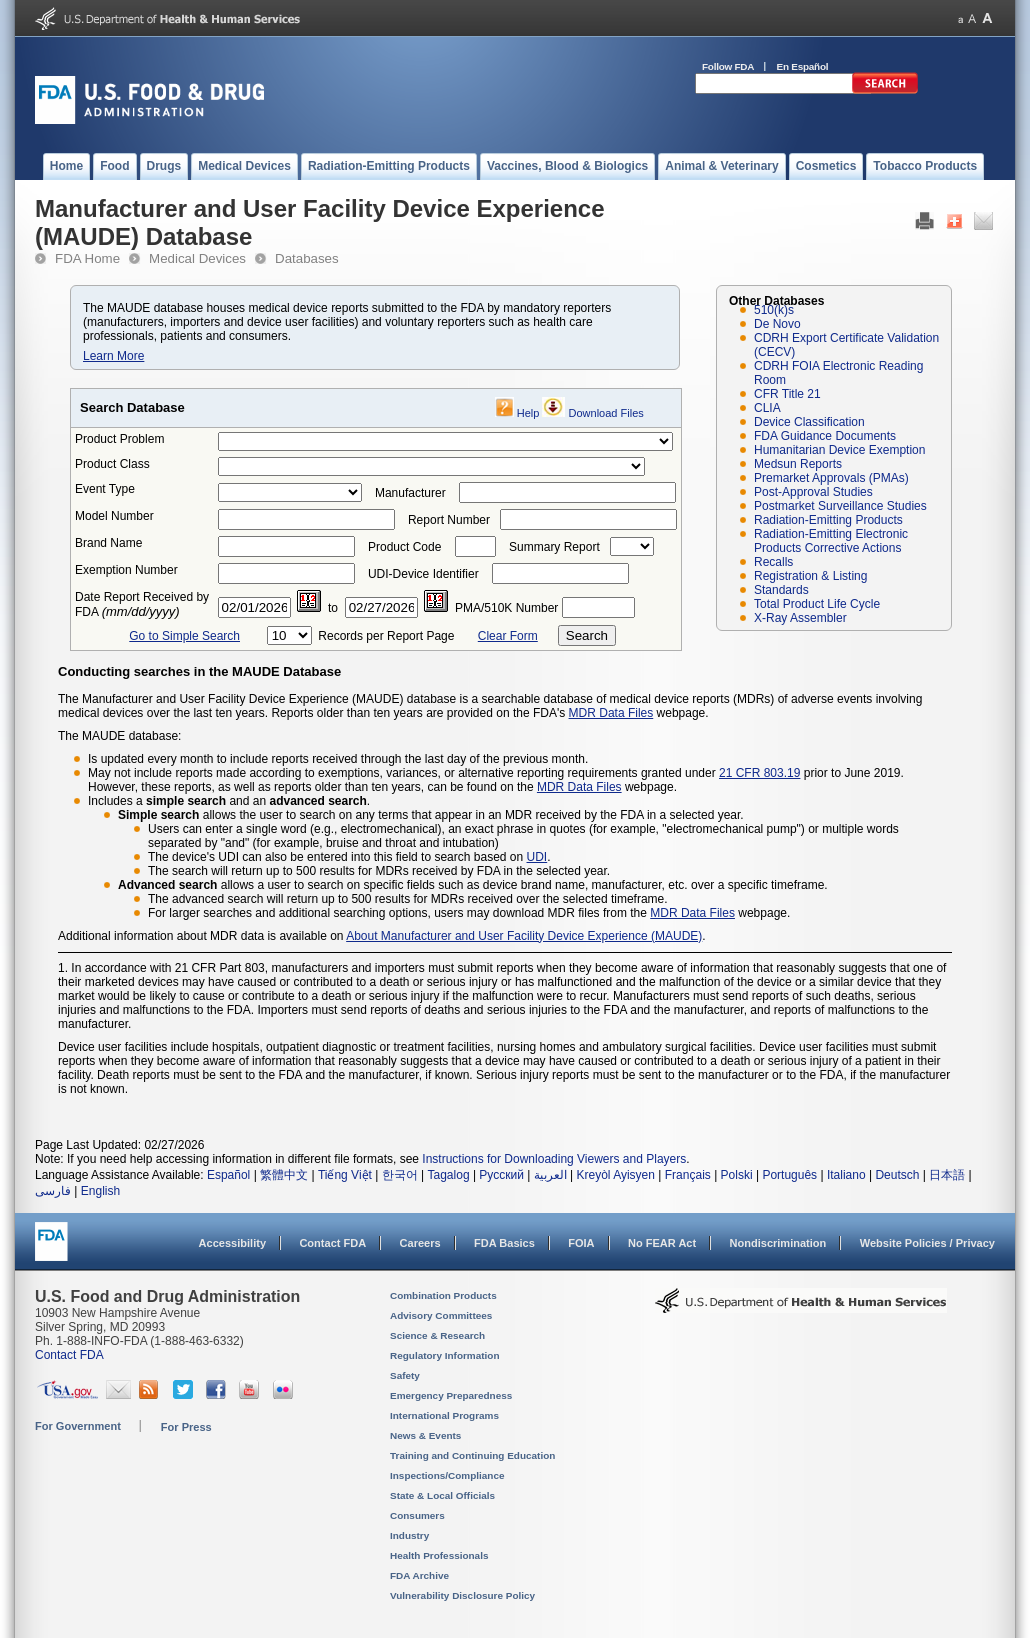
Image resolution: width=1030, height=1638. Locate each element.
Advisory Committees (441, 1315)
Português (789, 1175)
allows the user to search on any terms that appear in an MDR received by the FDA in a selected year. (431, 815)
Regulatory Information (445, 1355)
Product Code (404, 547)
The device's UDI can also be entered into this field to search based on (337, 857)
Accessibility (232, 1243)
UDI (537, 857)
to (333, 608)
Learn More (113, 356)
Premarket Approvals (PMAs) (831, 478)
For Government (78, 1426)
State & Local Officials (442, 1495)
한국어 (400, 1175)
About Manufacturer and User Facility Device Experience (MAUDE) (524, 936)
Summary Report (554, 547)
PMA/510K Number (506, 608)
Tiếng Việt (345, 1175)
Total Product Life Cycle (817, 604)
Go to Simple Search (184, 636)
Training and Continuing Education (472, 1455)
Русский (501, 1175)
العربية (550, 1175)
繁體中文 (284, 1175)
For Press (186, 1427)
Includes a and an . (229, 801)
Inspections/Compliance (447, 1475)
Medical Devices (197, 258)
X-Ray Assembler (800, 618)
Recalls (773, 562)
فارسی (53, 1191)
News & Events (425, 1435)
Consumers (417, 1515)
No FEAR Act (662, 1243)
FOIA (581, 1243)
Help (528, 413)
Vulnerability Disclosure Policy (462, 1595)
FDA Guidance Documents (825, 436)
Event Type (105, 489)
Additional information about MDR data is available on (202, 936)
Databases (307, 258)
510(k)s (774, 310)
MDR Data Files (611, 713)
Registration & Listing (810, 576)
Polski (737, 1175)
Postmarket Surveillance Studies (840, 506)
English (100, 1191)
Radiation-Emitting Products (828, 520)
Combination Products (443, 1295)
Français (688, 1175)
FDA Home (87, 258)
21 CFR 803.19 (759, 773)
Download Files (606, 413)
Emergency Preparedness (451, 1395)
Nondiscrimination (778, 1243)
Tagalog (449, 1175)
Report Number (449, 520)
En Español (803, 66)
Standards (781, 590)
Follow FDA (728, 66)
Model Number (114, 516)
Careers (420, 1243)
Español (228, 1175)
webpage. (649, 787)
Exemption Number (126, 570)
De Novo (777, 324)
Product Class (112, 464)
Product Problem (119, 439)
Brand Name (108, 543)
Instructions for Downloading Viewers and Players (554, 1159)
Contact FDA (332, 1243)
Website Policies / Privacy (927, 1243)
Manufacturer (410, 493)
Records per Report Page (386, 636)
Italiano (846, 1175)
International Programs (444, 1415)
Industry (409, 1535)
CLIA (767, 408)
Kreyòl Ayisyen (615, 1175)
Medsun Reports (798, 464)
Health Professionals (439, 1555)
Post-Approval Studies (813, 492)
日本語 (947, 1175)
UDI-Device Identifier (423, 574)
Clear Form (508, 636)
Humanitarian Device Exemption (839, 450)
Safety (405, 1375)
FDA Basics (504, 1243)
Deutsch (897, 1175)
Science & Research (437, 1335)
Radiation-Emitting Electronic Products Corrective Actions (831, 541)
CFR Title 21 (787, 394)
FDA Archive (419, 1575)
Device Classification (809, 422)
